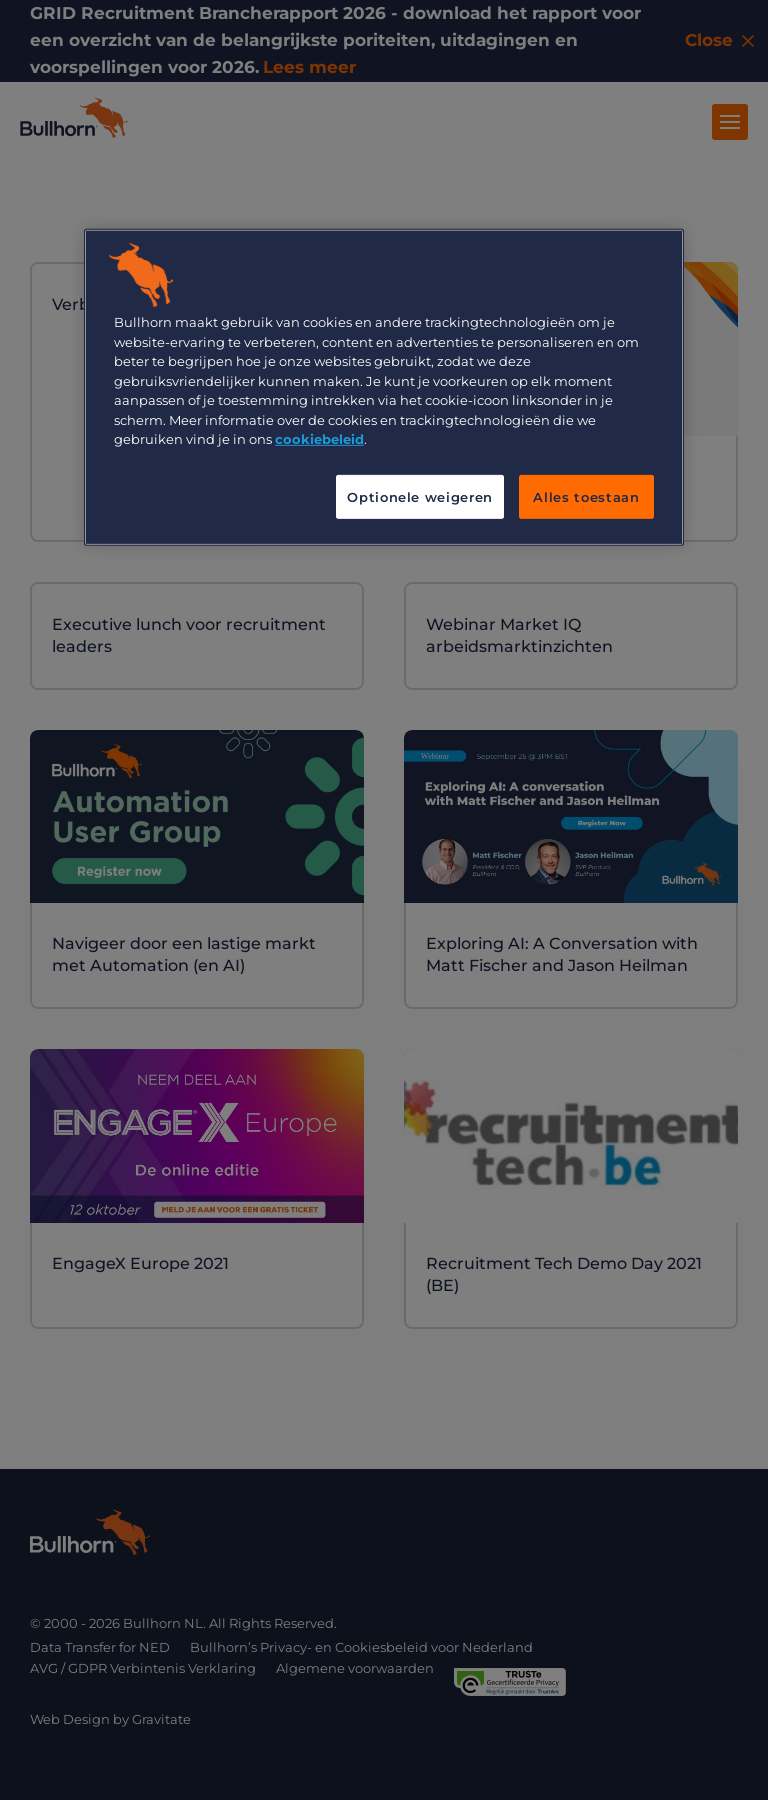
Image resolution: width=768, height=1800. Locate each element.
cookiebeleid (319, 439)
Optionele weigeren (420, 496)
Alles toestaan (586, 496)
